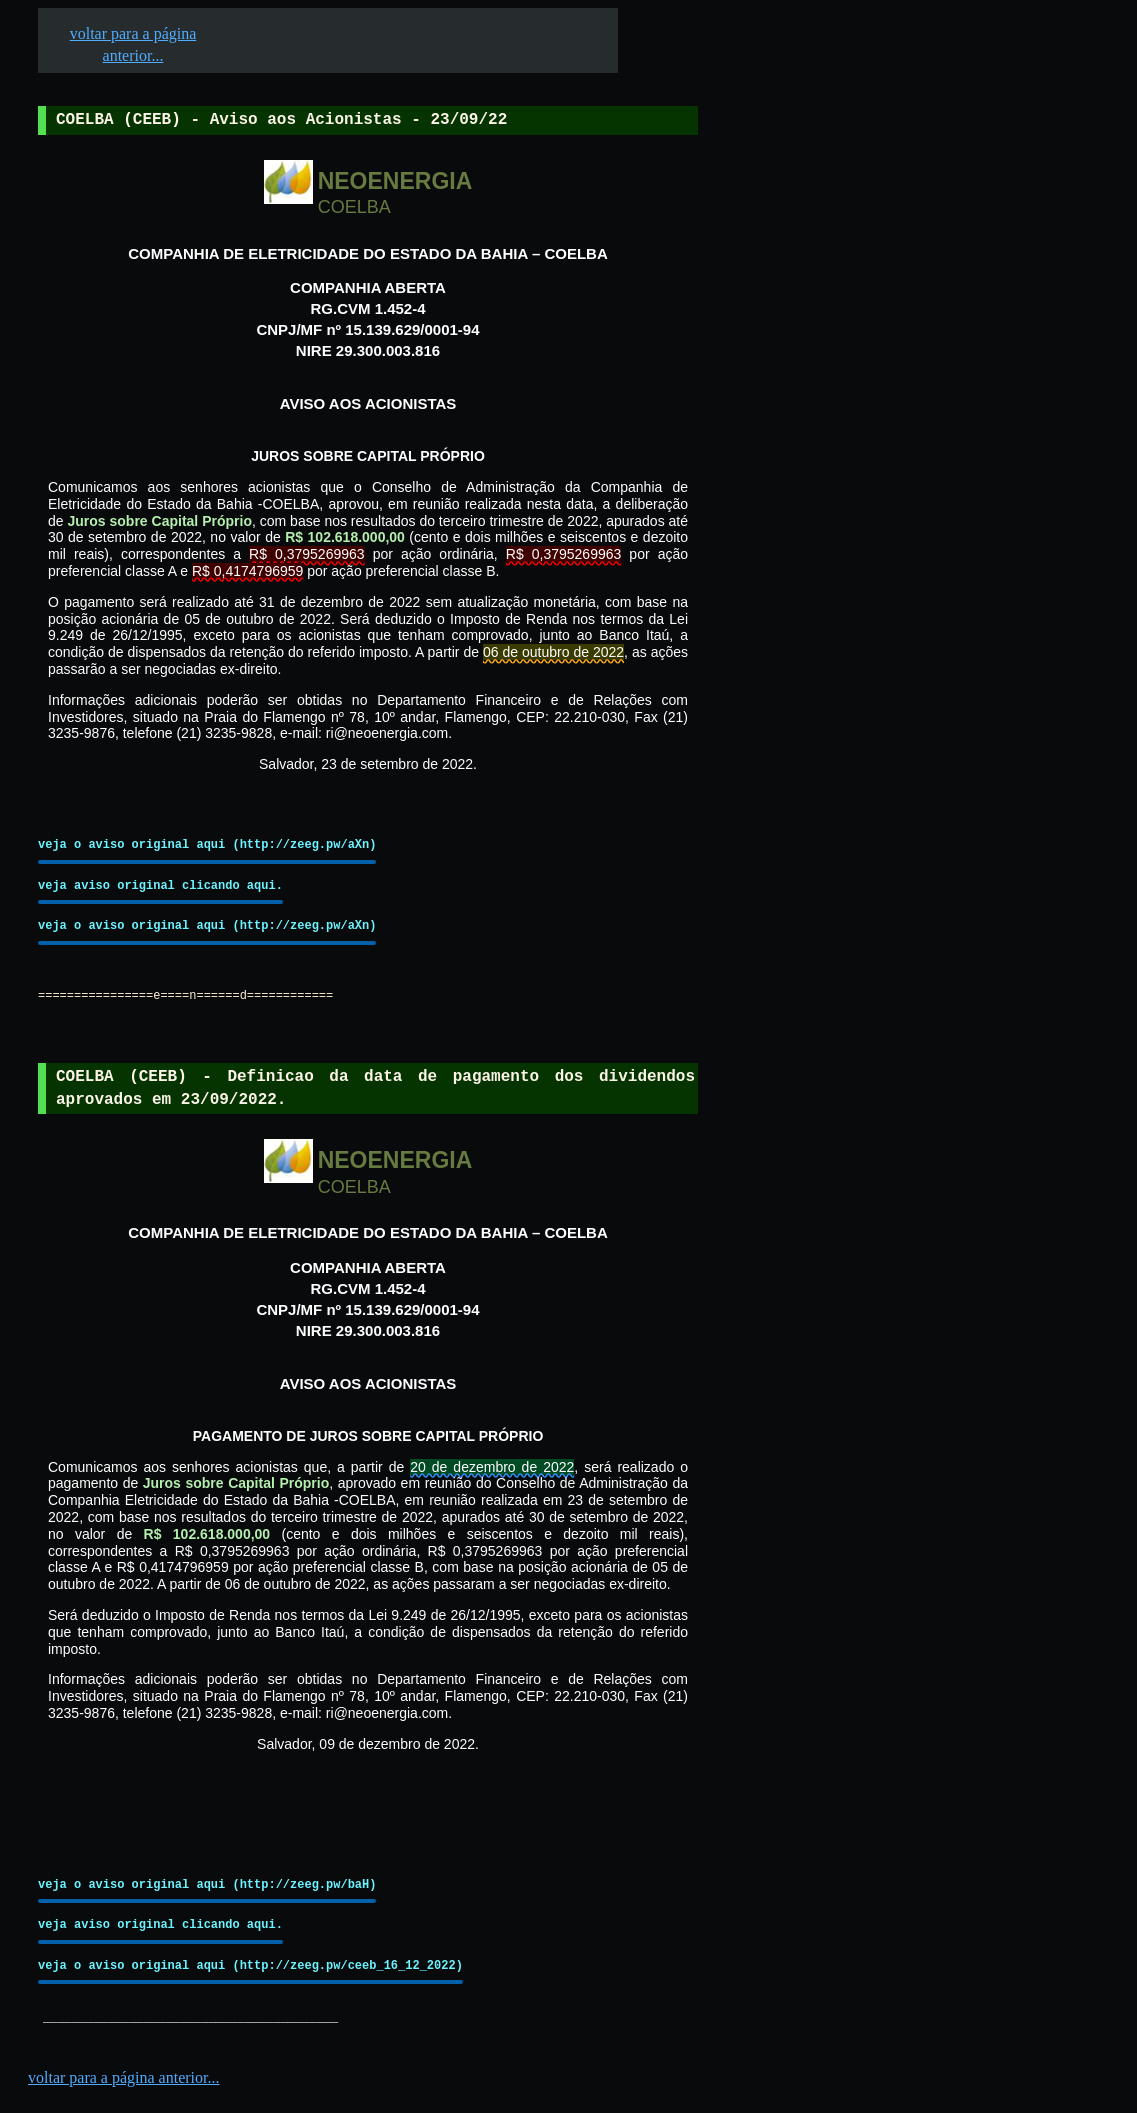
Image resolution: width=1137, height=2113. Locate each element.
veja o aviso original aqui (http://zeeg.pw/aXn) (207, 844)
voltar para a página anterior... (123, 2077)
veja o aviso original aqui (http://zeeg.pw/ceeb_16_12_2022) (250, 1965)
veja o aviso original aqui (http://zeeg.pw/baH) (207, 1884)
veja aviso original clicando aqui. (160, 885)
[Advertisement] (851, 621)
